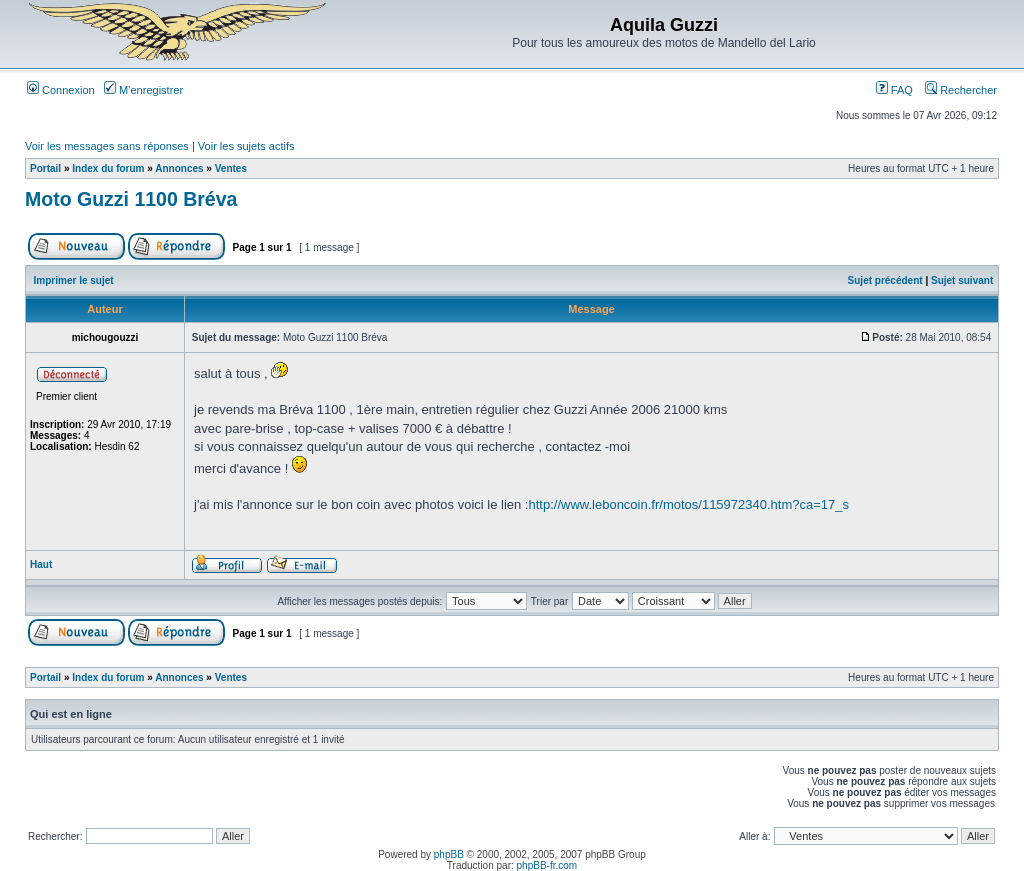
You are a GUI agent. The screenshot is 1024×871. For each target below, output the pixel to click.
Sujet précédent (885, 280)
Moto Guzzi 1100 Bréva (131, 199)
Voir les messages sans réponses (107, 146)
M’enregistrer (143, 90)
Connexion (61, 90)
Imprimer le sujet (74, 280)
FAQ (894, 90)
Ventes (231, 168)
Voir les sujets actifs (246, 146)
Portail (45, 168)
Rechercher (961, 90)
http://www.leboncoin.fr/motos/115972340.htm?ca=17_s (688, 504)
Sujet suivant (962, 280)
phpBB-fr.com (547, 865)
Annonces (179, 168)
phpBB (449, 854)
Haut (41, 564)
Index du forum (108, 168)
